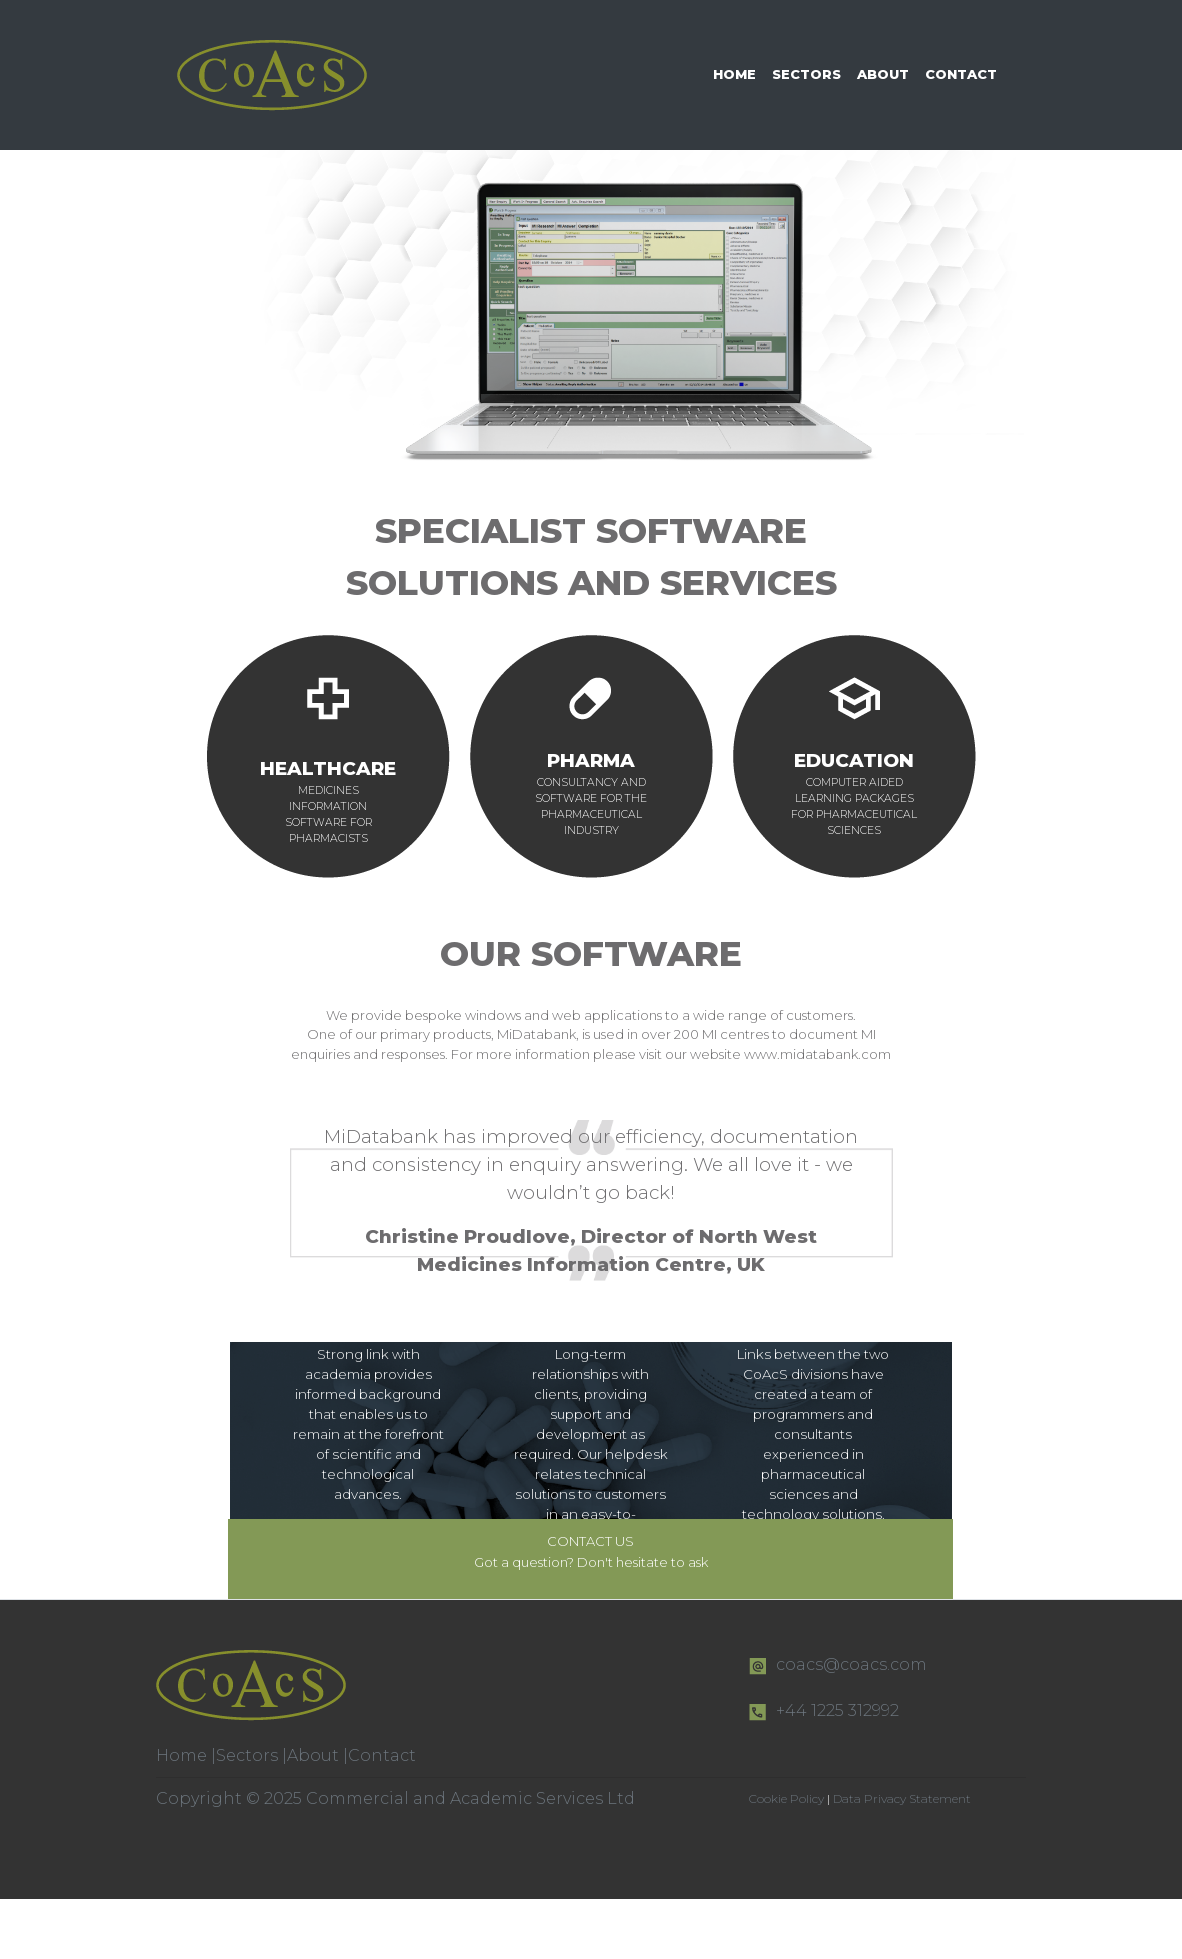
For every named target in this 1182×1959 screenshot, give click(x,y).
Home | (186, 1755)
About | (317, 1755)
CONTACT (961, 74)
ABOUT (883, 74)
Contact (382, 1755)
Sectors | (251, 1755)
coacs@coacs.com (851, 1664)
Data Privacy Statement (902, 1798)
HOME (734, 74)
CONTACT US (590, 1541)
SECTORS (806, 74)
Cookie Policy (788, 1798)
